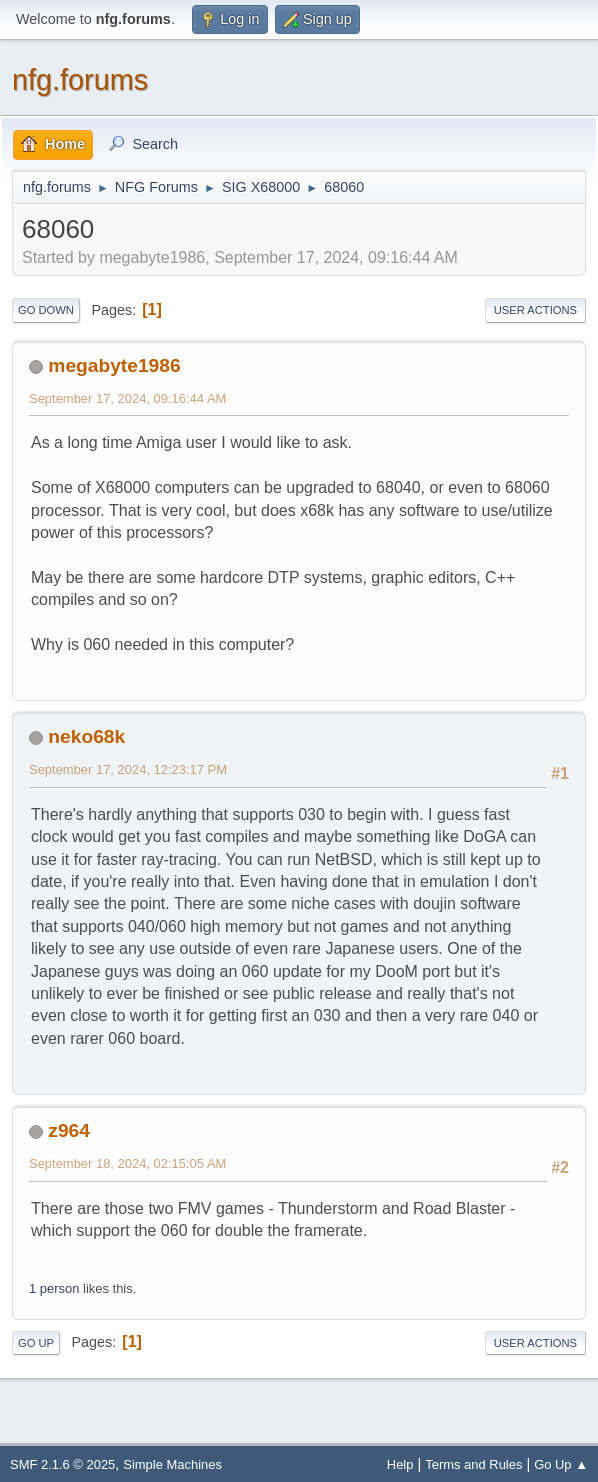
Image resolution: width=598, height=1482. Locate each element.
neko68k (86, 736)
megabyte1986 (114, 365)
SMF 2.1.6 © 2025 (62, 1464)
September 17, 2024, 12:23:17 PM (128, 769)
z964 (69, 1130)
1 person (54, 1288)
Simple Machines (172, 1464)
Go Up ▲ (561, 1464)
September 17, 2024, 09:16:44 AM (127, 398)
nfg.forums (80, 80)
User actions (535, 310)
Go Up (36, 1343)
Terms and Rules (473, 1464)
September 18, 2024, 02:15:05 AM (127, 1163)
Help (400, 1464)
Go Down (46, 310)
